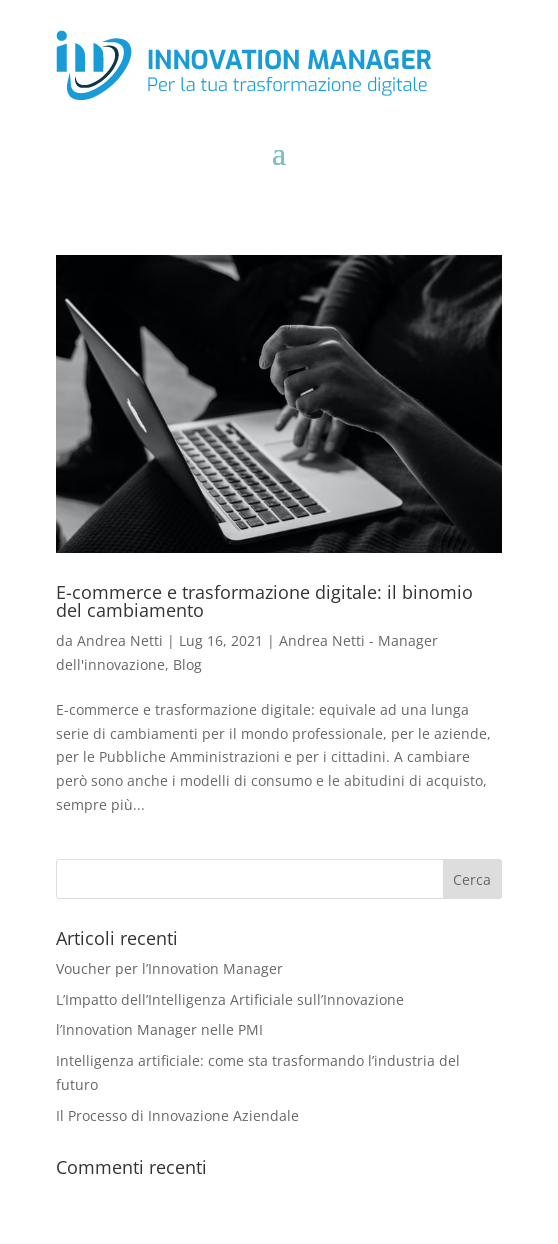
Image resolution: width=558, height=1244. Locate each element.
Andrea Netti (120, 640)
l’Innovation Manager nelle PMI (159, 1029)
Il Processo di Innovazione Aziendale (177, 1115)
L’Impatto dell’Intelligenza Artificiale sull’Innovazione (230, 999)
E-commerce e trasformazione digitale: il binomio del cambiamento (264, 601)
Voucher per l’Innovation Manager (169, 968)
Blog (187, 664)
